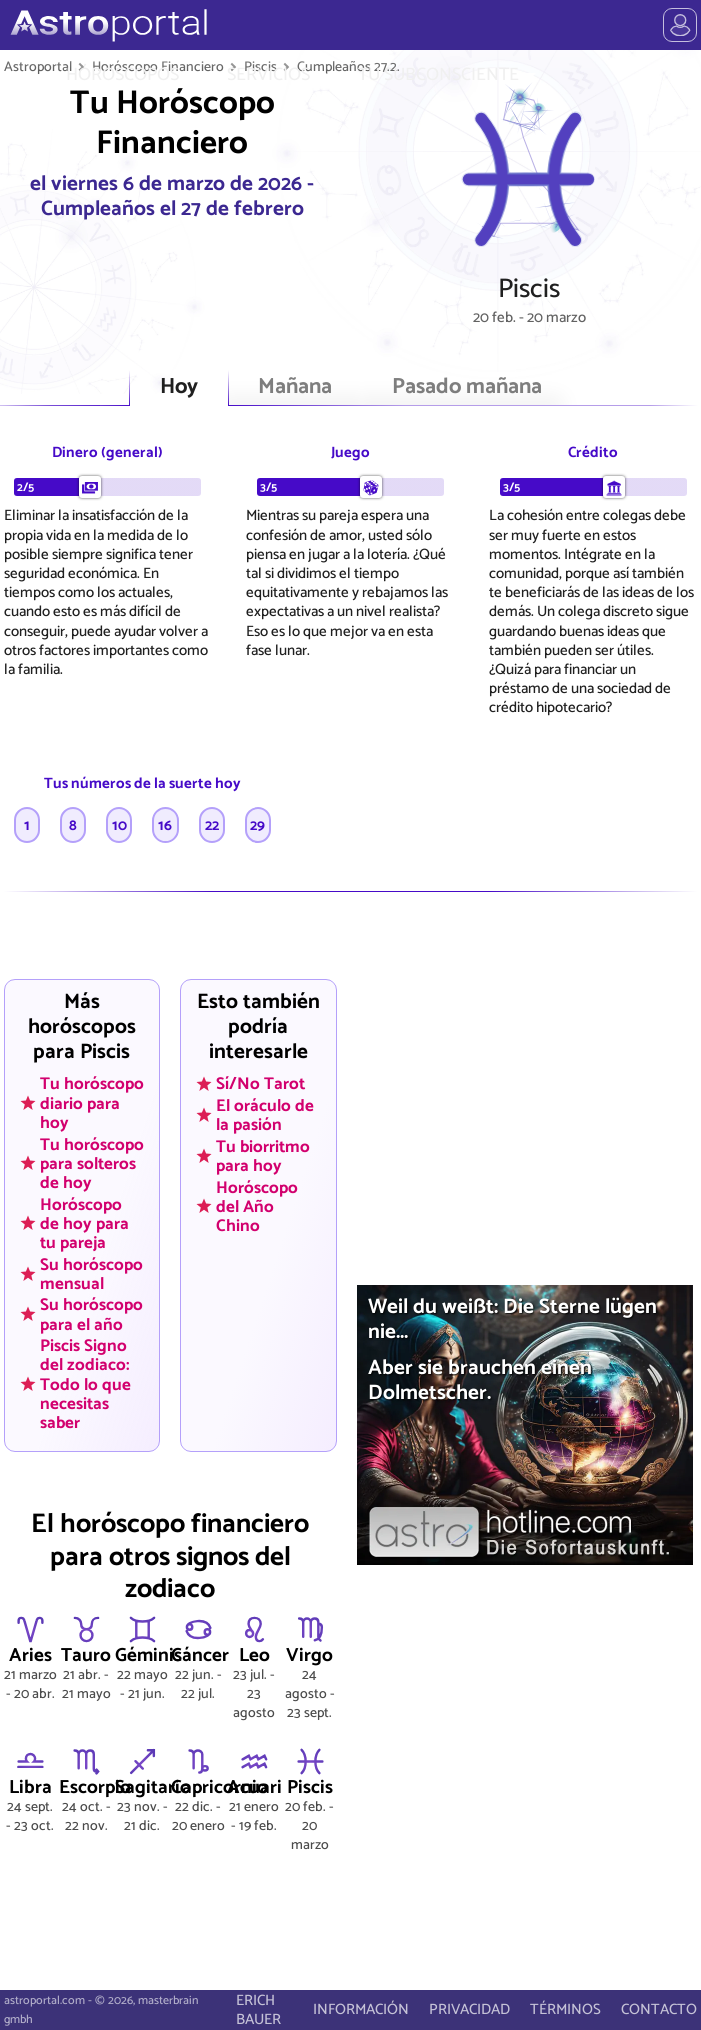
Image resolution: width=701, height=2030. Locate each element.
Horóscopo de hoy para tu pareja (84, 1223)
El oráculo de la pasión (265, 1115)
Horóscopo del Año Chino (257, 1206)
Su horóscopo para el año (91, 1314)
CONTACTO (659, 2009)
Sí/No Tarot (260, 1084)
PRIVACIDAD (469, 2009)
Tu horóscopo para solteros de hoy (92, 1163)
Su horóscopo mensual (91, 1273)
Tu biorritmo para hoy (263, 1156)
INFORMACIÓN (361, 2009)
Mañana (295, 387)
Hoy (179, 387)
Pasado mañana (467, 387)
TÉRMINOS (565, 2009)
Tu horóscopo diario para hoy (92, 1103)
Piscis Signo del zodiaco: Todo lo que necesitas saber (85, 1384)
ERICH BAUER (258, 2010)
